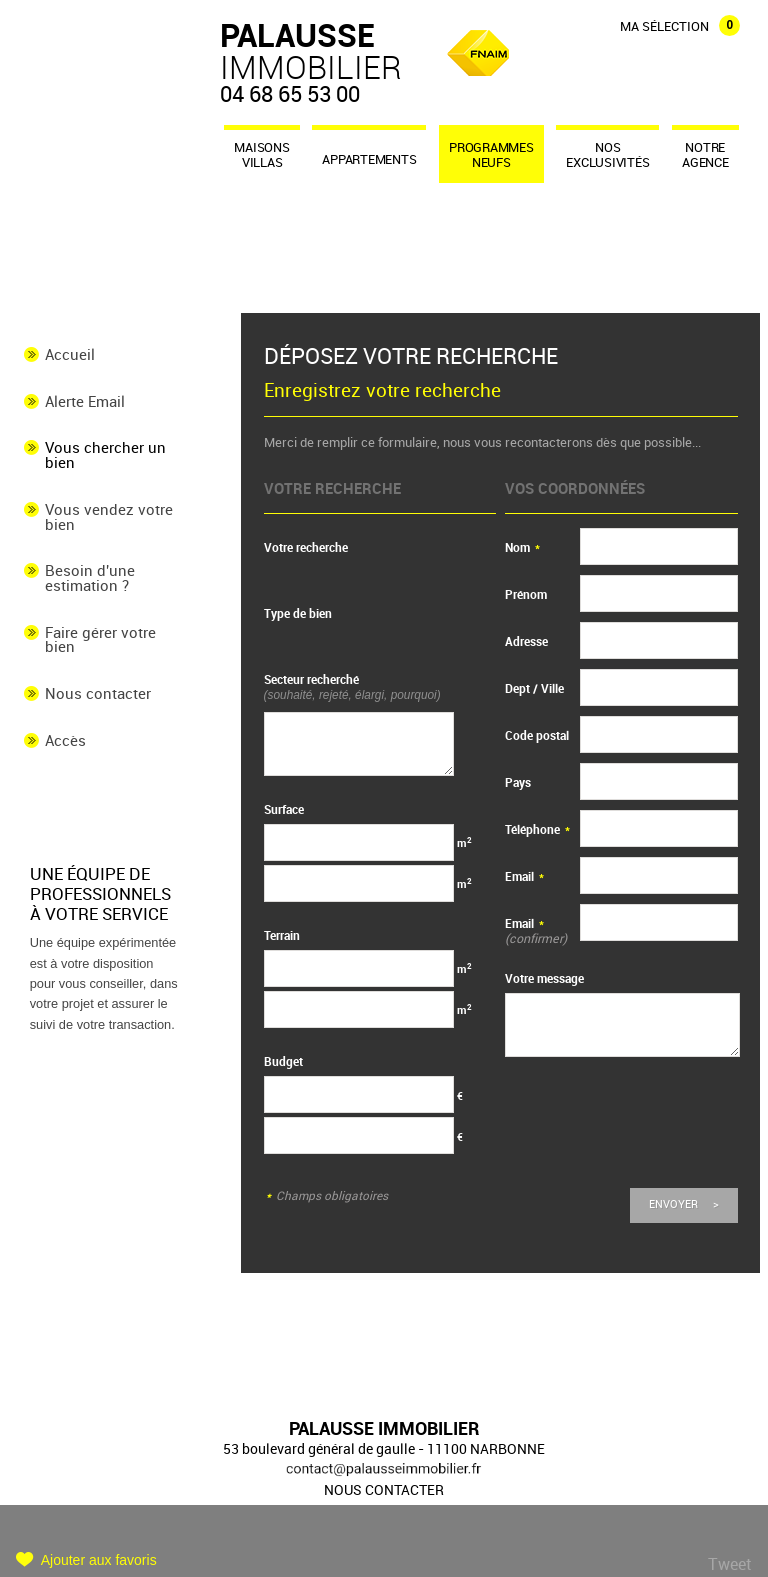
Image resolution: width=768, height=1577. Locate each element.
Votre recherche (306, 547)
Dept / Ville (534, 688)
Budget (283, 1061)
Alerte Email (85, 402)
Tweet (729, 1564)
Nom (522, 547)
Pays (518, 782)
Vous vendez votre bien (109, 517)
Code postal (537, 735)
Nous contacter (98, 694)
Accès (65, 741)
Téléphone (537, 829)
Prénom (526, 594)
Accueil (70, 355)
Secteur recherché (352, 687)
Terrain (282, 935)
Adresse (526, 641)
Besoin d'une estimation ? (90, 578)
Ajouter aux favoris (99, 1560)
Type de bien (298, 613)
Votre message (544, 978)
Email (524, 876)
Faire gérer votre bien (100, 640)
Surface (284, 809)
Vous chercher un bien (105, 455)
